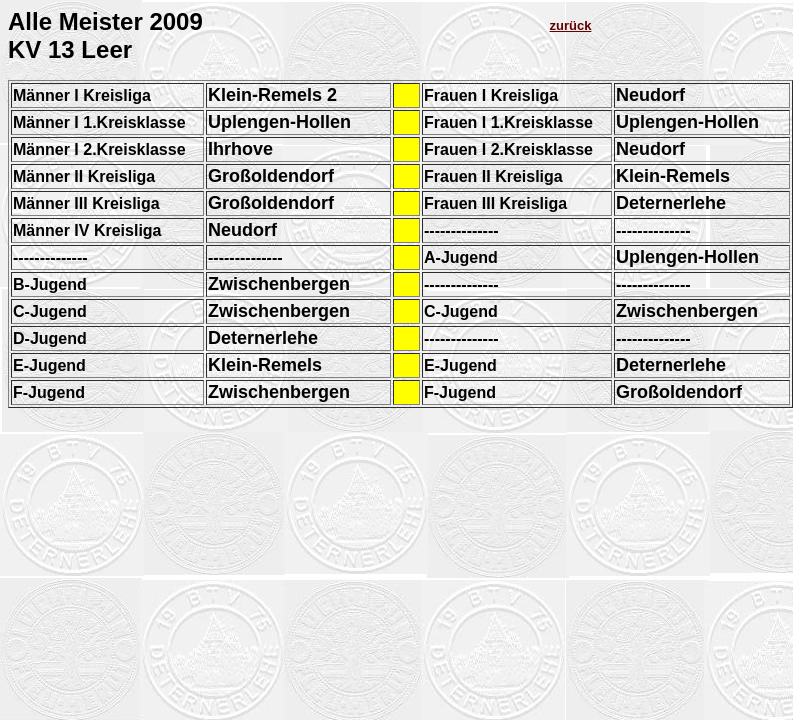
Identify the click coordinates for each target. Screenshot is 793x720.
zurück (571, 25)
